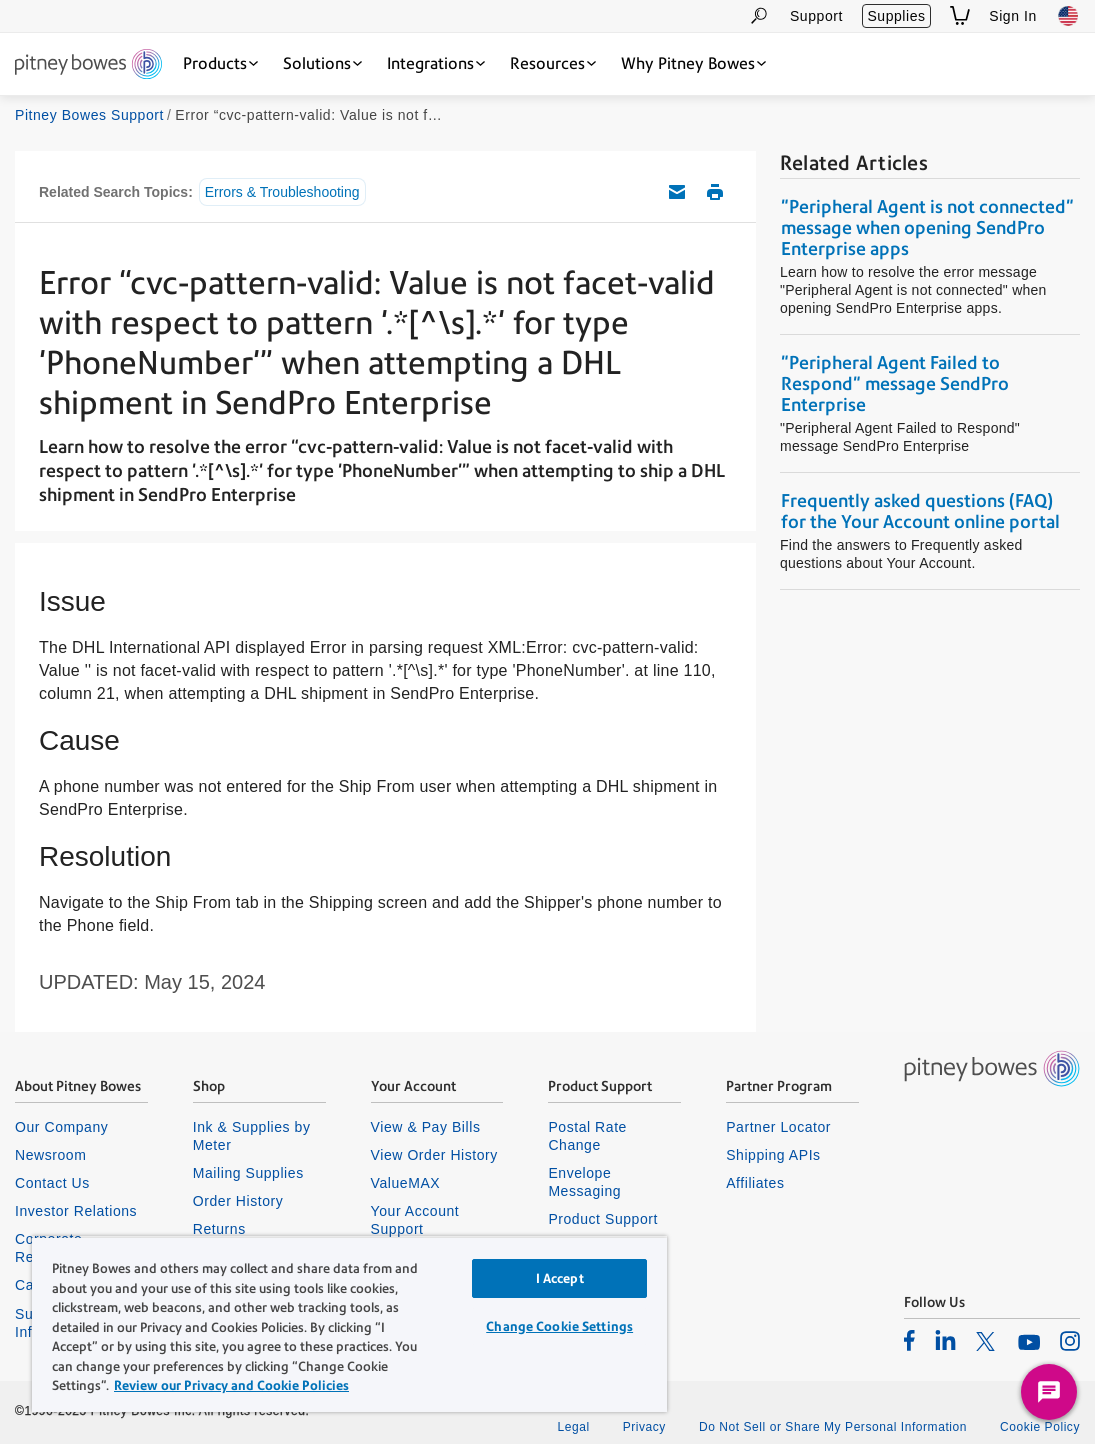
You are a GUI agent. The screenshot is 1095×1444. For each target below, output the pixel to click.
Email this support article (677, 192)
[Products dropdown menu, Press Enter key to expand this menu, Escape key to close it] (220, 64)
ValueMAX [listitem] (406, 1183)
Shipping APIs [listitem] (773, 1155)
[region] (349, 1324)
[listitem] (909, 1340)
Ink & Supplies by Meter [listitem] (252, 1136)
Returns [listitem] (219, 1229)
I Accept (560, 1278)
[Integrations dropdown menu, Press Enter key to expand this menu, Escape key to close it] (436, 64)
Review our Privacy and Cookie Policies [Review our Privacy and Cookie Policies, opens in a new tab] (231, 1385)
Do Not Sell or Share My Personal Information (833, 1427)
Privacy (644, 1427)
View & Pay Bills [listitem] (426, 1127)
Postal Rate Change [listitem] (587, 1136)
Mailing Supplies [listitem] (248, 1173)
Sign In (1013, 16)
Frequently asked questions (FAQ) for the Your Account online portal (920, 511)
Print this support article (715, 192)
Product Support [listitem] (603, 1219)
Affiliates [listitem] (755, 1183)
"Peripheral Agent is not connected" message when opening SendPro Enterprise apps (927, 227)
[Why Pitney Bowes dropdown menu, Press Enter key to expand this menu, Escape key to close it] (693, 64)
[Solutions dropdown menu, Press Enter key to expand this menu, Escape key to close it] (322, 64)
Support (816, 16)
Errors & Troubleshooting (282, 192)
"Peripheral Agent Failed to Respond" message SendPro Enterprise (895, 383)
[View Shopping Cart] (960, 15)
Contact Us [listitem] (52, 1183)
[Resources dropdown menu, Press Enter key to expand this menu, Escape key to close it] (553, 64)
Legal (573, 1427)
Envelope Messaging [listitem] (584, 1182)
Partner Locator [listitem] (778, 1127)
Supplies (896, 16)
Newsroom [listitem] (50, 1155)
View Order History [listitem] (434, 1155)
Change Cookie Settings (559, 1326)
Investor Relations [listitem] (76, 1211)
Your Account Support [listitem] (415, 1220)
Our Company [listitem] (61, 1127)
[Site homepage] (88, 65)
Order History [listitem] (238, 1201)
